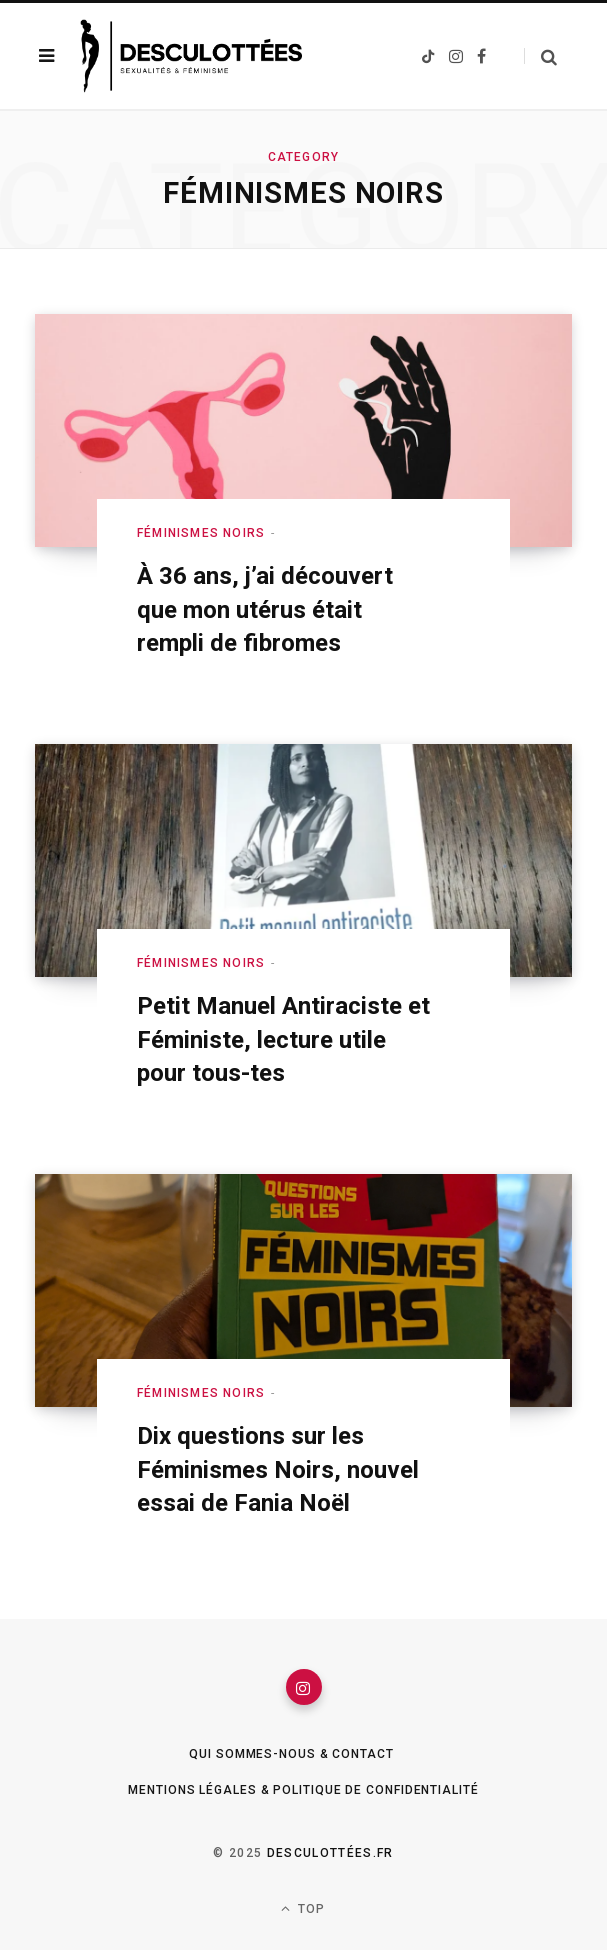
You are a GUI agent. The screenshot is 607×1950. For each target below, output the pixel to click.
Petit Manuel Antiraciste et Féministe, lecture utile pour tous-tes (283, 1039)
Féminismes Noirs (201, 533)
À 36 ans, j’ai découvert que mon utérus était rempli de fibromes (265, 609)
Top (303, 1908)
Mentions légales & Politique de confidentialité (303, 1790)
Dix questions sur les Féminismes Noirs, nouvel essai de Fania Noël (278, 1469)
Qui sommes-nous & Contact (291, 1754)
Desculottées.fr (330, 1853)
